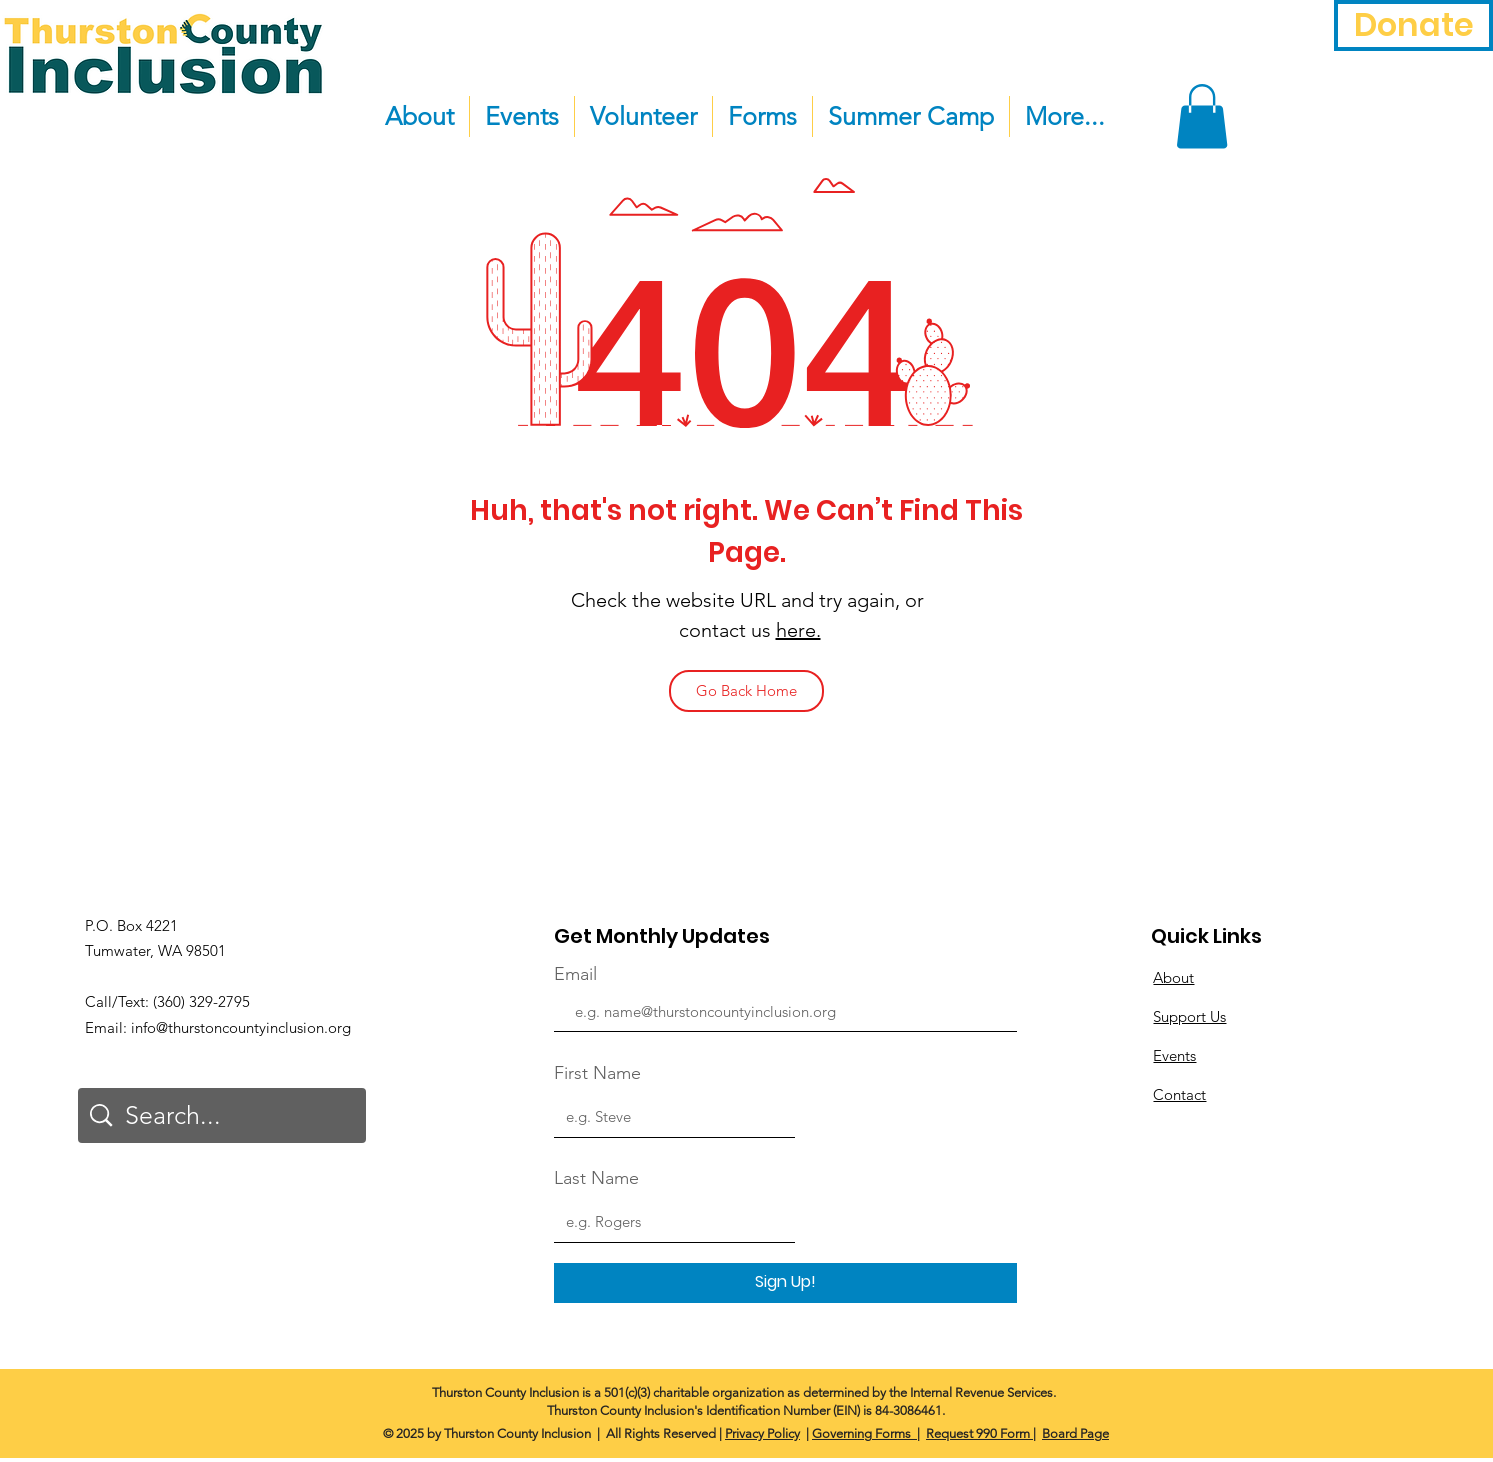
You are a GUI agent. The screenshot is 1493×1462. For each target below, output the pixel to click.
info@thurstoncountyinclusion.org (241, 1027)
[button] (1202, 116)
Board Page (1075, 1433)
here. (798, 630)
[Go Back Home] (746, 691)
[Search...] (225, 1115)
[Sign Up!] (785, 1283)
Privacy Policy (762, 1433)
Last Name (596, 1178)
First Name (597, 1073)
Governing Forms (863, 1433)
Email (575, 974)
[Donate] (1413, 25)
